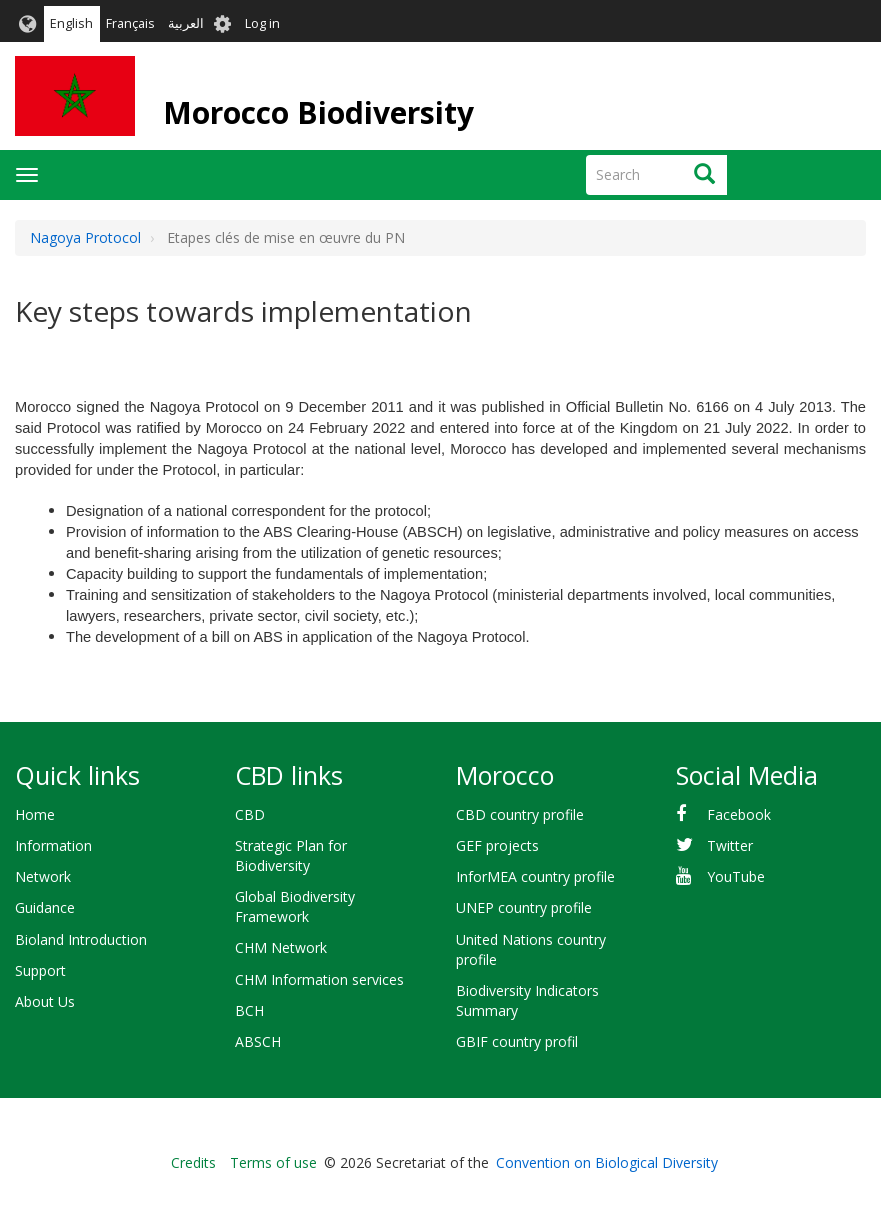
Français (130, 23)
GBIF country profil (517, 1041)
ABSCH (258, 1041)
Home (35, 814)
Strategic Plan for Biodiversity (291, 855)
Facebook (739, 814)
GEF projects (497, 845)
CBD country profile (520, 814)
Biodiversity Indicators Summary (527, 1000)
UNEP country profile (524, 907)
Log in (262, 23)
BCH (249, 1010)
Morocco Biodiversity (318, 112)
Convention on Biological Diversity (607, 1162)
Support (40, 970)
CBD (250, 814)
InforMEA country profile (535, 876)
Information (53, 845)
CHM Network (281, 947)
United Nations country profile (531, 949)
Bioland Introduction (81, 939)
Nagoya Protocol (85, 237)
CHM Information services (319, 979)
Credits (193, 1162)
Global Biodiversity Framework (295, 906)
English (71, 23)
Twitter (730, 845)
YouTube (736, 876)
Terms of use (273, 1162)
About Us (45, 1001)
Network (43, 876)
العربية (186, 23)
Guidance (45, 907)
